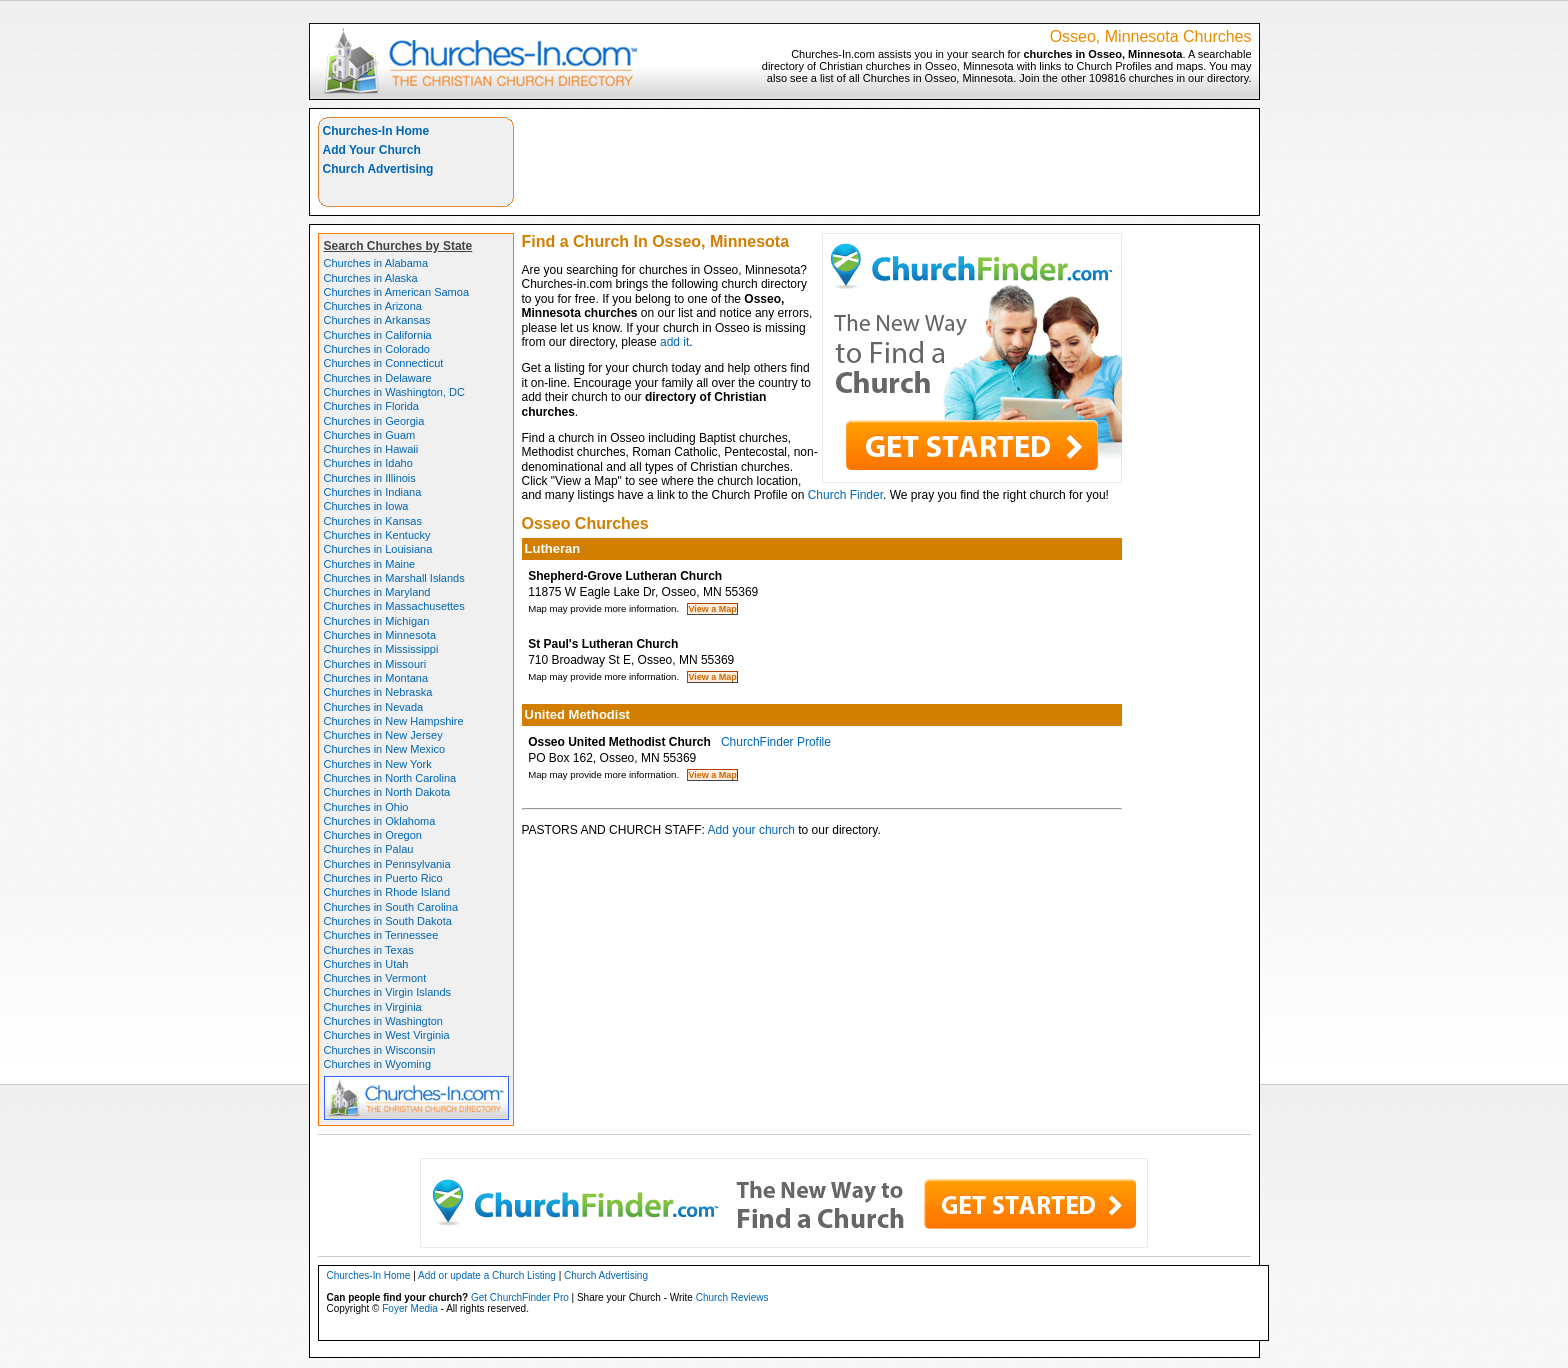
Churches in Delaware (378, 378)
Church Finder (845, 495)
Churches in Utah (366, 964)
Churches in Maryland (377, 592)
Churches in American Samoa (397, 292)
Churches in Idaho (368, 463)
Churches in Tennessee (381, 935)
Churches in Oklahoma (380, 821)
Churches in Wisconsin (380, 1050)
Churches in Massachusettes (394, 606)
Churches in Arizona (373, 306)
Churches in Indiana (373, 492)
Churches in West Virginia (387, 1035)
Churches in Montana (376, 678)
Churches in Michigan (377, 621)
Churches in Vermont (375, 978)
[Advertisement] (887, 162)
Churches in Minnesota (380, 635)
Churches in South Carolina (391, 907)
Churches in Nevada (374, 707)
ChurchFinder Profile (776, 742)
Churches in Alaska (371, 278)
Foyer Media (410, 1308)
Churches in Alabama (376, 263)
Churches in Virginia (373, 1007)
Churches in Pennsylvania (387, 864)
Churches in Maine (370, 564)
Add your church (751, 830)
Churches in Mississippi (381, 649)
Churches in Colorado (377, 349)
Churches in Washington (383, 1021)
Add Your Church (372, 150)
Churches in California (378, 335)
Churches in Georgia (374, 421)
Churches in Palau (369, 849)
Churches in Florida (371, 406)
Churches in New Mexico (385, 749)
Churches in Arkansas (377, 320)
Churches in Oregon (373, 835)
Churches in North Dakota (387, 792)
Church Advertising (378, 169)
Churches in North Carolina (390, 778)
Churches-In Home (376, 131)
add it (674, 342)
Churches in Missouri (375, 664)
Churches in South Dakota (388, 921)
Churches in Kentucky (377, 535)
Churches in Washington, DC (394, 392)
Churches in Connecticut (384, 363)
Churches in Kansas (373, 521)
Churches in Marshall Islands (394, 578)
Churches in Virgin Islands (388, 992)
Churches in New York (378, 764)
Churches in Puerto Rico (383, 878)
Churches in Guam (370, 435)
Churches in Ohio (366, 807)
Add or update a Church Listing (487, 1275)
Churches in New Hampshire (394, 721)
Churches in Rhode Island (387, 892)
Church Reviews (732, 1297)
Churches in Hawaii (371, 449)
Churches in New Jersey (383, 735)
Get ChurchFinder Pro (520, 1297)
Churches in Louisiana (378, 549)
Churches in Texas (369, 950)
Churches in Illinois (370, 478)
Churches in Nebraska (378, 692)
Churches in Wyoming (378, 1064)
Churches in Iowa (366, 506)
